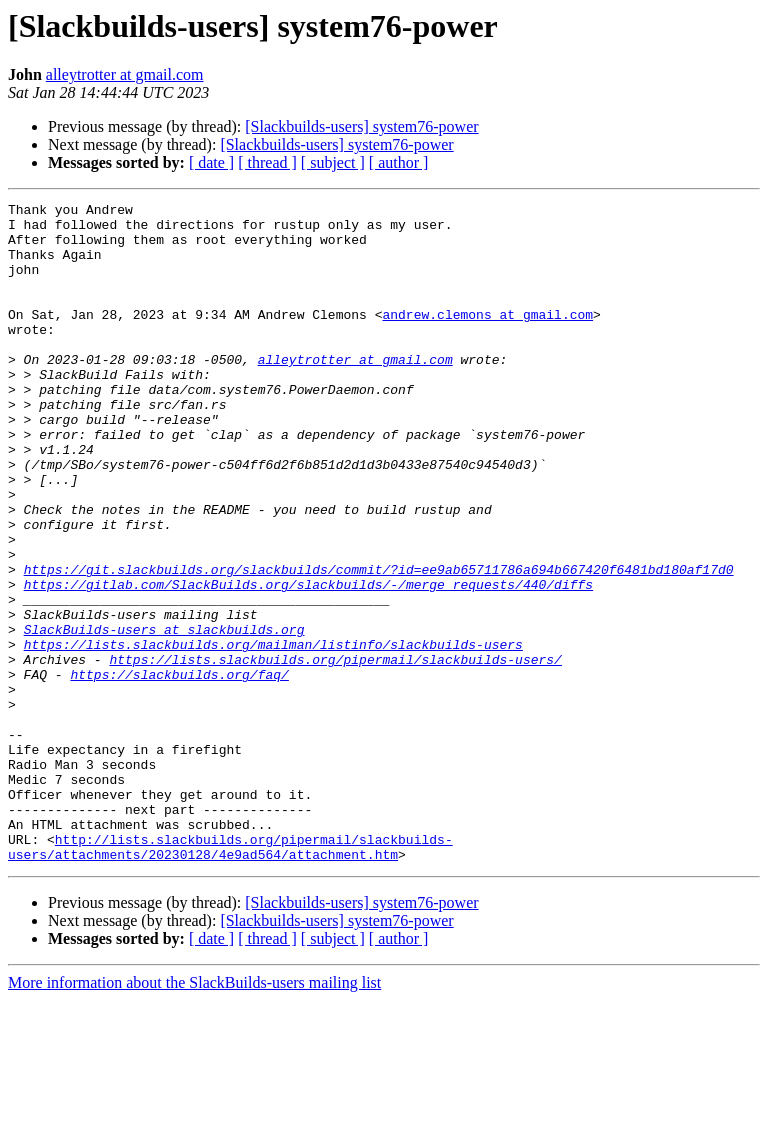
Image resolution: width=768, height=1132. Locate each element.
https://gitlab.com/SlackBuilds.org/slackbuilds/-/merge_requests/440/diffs (308, 662)
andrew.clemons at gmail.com (487, 338)
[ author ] (399, 162)
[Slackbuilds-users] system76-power (361, 126)
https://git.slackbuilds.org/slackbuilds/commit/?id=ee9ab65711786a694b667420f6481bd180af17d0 (379, 644)
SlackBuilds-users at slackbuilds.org (164, 716)
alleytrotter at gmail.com (125, 74)
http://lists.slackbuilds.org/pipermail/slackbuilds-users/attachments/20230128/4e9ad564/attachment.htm (230, 977)
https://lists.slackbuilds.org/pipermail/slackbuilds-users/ (335, 752)
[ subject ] (333, 162)
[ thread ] (267, 162)
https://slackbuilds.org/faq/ (179, 770)
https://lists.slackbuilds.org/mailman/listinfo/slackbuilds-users (273, 734)
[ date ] (211, 162)
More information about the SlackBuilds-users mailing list (194, 1114)
